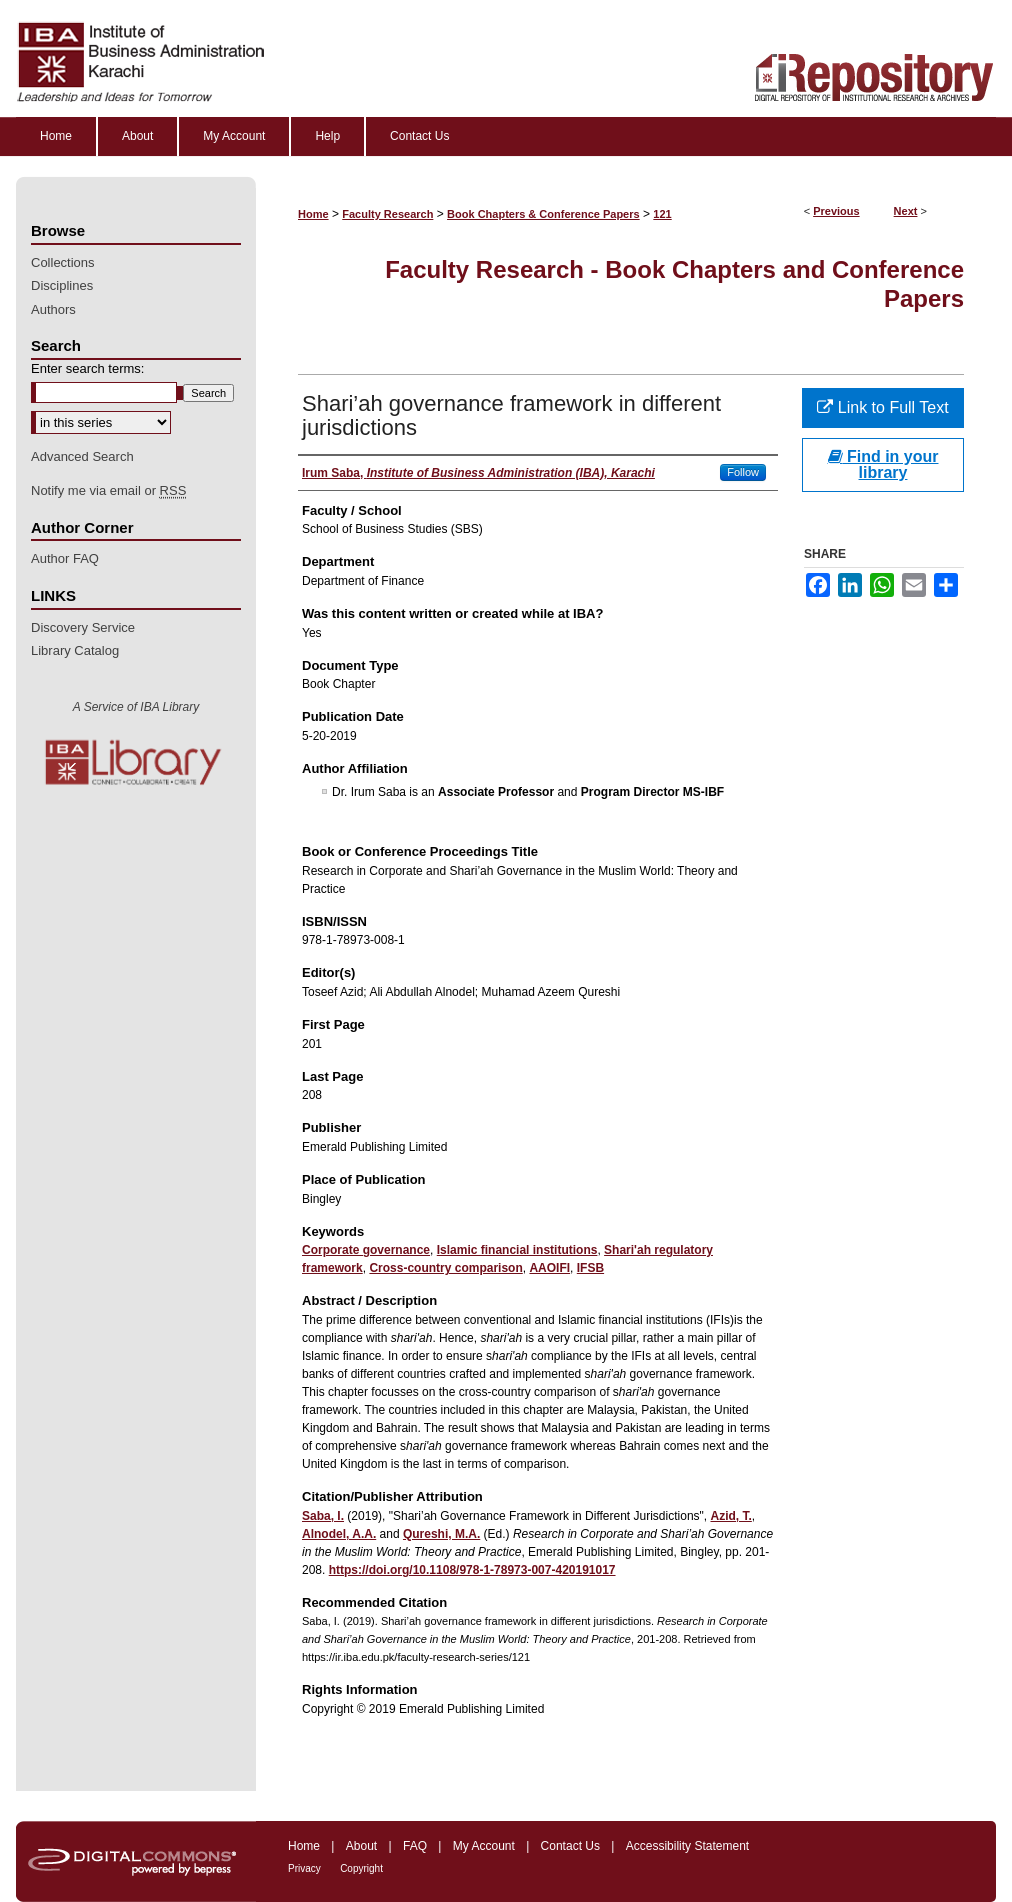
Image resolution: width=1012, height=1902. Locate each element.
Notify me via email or (108, 491)
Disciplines (62, 285)
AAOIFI (549, 1268)
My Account (484, 1846)
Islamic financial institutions (517, 1250)
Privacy (304, 1868)
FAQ (415, 1846)
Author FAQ (65, 558)
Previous (836, 211)
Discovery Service (83, 627)
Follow (743, 472)
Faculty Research (387, 214)
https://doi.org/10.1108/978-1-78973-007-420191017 (472, 1570)
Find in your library (883, 464)
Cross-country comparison (445, 1268)
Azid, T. (730, 1516)
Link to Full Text (882, 407)
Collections (63, 262)
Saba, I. (323, 1516)
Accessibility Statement (687, 1846)
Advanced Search (82, 456)
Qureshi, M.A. (441, 1534)
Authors (53, 309)
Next (906, 211)
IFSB (590, 1268)
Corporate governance (366, 1250)
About (361, 1846)
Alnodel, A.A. (339, 1534)
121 (662, 214)
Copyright (361, 1868)
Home (313, 214)
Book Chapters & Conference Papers (543, 214)
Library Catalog (75, 650)
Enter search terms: (87, 368)
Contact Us (570, 1846)
